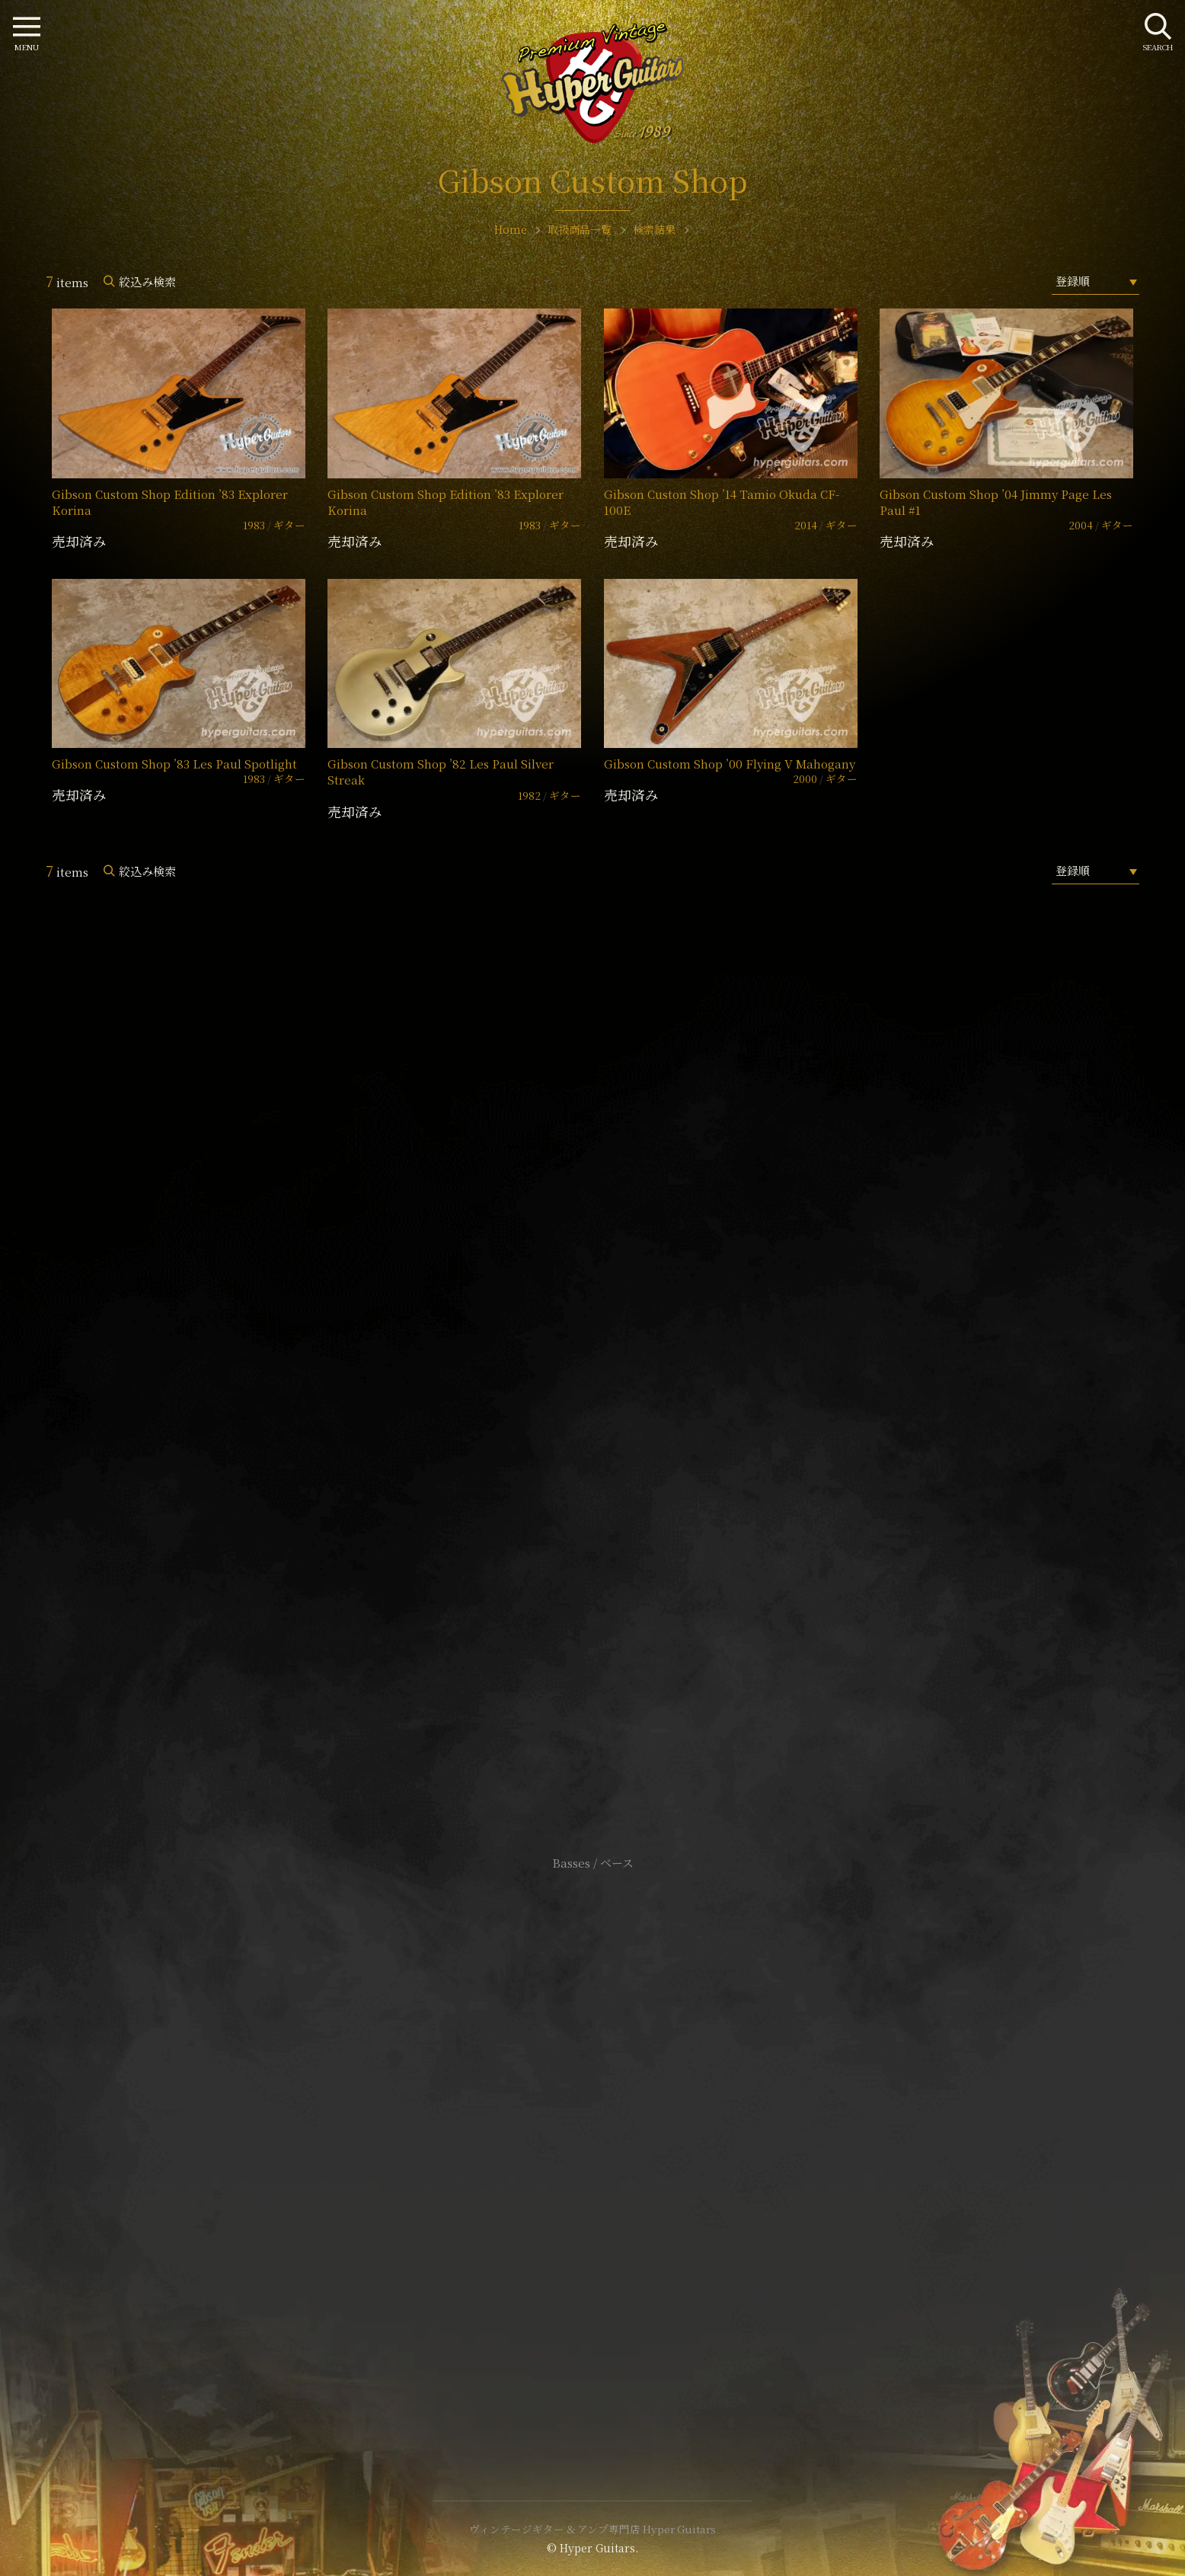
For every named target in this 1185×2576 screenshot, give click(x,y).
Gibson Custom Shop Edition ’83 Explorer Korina (170, 502)
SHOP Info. (593, 1408)
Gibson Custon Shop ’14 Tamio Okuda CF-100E (721, 502)
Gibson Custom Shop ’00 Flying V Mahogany (729, 764)
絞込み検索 (147, 281)
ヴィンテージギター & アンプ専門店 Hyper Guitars (592, 2528)
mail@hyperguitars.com (615, 1362)
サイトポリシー (592, 2119)
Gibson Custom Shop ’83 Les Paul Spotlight (174, 764)
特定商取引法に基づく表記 (592, 2141)
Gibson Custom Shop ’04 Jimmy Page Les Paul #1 (996, 502)
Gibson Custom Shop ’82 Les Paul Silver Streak (440, 772)
